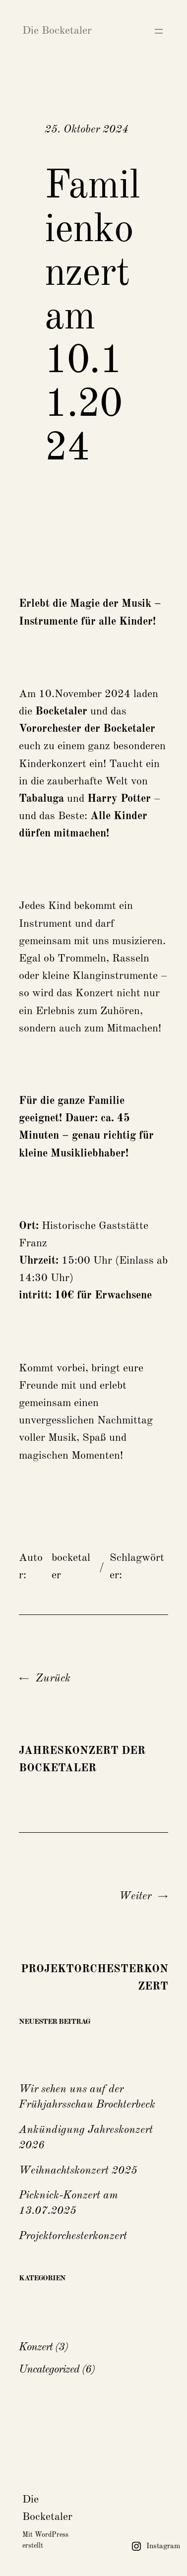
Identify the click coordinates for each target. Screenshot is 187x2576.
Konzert (36, 2347)
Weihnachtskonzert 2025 (78, 2170)
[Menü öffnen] (159, 31)
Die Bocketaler (57, 30)
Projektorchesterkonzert (73, 2236)
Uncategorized (49, 2369)
